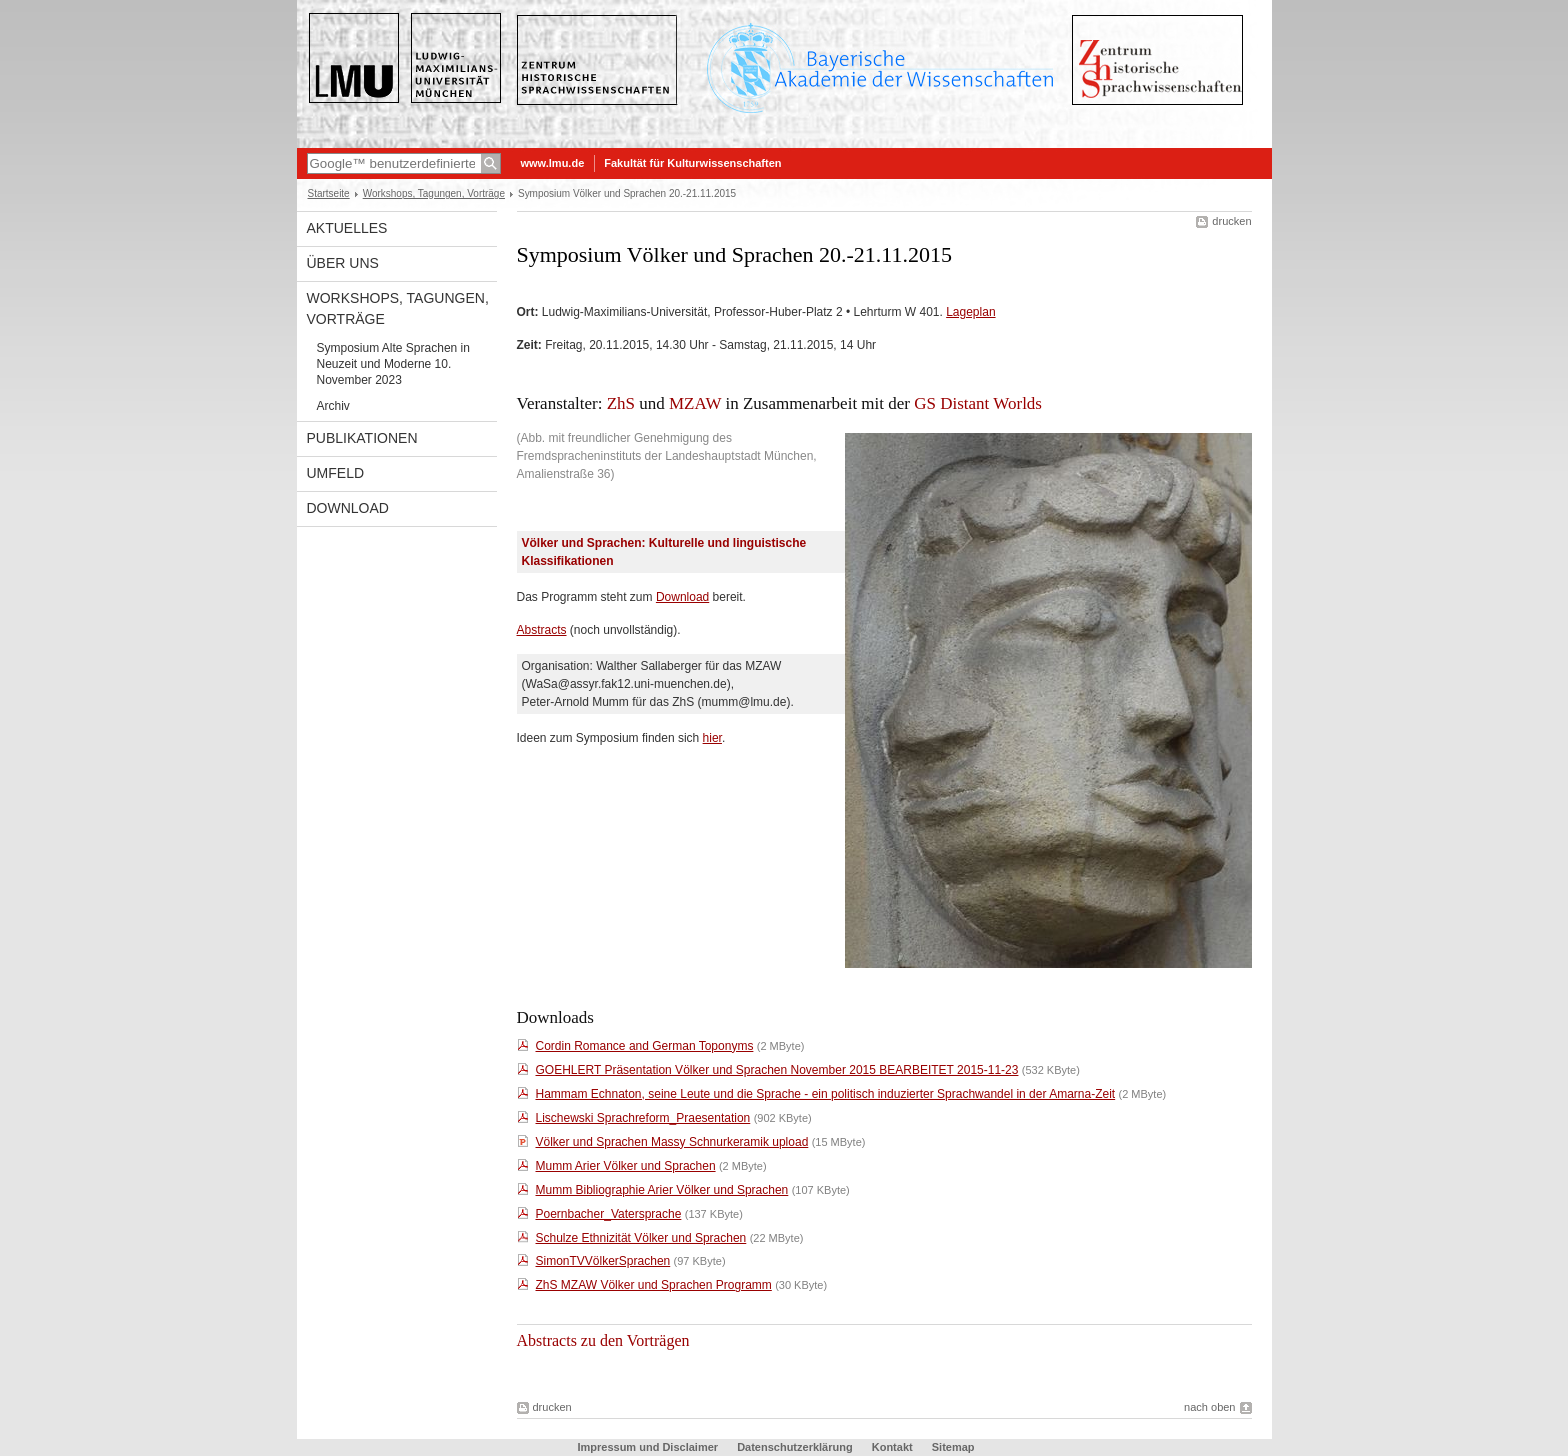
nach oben (1209, 1407)
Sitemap (953, 1447)
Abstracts (542, 630)
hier (712, 738)
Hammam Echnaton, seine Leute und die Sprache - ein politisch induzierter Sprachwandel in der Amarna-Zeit (826, 1094)
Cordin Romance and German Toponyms (645, 1046)
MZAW (695, 403)
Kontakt (892, 1447)
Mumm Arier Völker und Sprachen (626, 1166)
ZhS (621, 403)
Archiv (333, 406)
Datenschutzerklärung (795, 1447)
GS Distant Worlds (978, 403)
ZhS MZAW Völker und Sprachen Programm (654, 1285)
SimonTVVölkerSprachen (603, 1261)
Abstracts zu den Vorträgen (603, 1340)
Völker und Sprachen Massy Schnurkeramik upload (672, 1142)
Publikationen (362, 438)
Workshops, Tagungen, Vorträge (434, 193)
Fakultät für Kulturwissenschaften (692, 163)
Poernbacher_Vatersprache (609, 1214)
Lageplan (970, 312)
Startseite (329, 193)
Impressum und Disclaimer (647, 1447)
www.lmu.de (553, 163)
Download (348, 508)
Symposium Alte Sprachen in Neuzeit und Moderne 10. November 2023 (393, 364)
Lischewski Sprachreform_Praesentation (643, 1118)
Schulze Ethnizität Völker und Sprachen (641, 1238)
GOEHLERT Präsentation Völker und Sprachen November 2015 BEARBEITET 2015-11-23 (777, 1070)
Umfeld (336, 473)
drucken (1231, 221)
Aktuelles (347, 228)
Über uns (343, 263)
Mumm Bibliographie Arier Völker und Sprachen (662, 1190)
